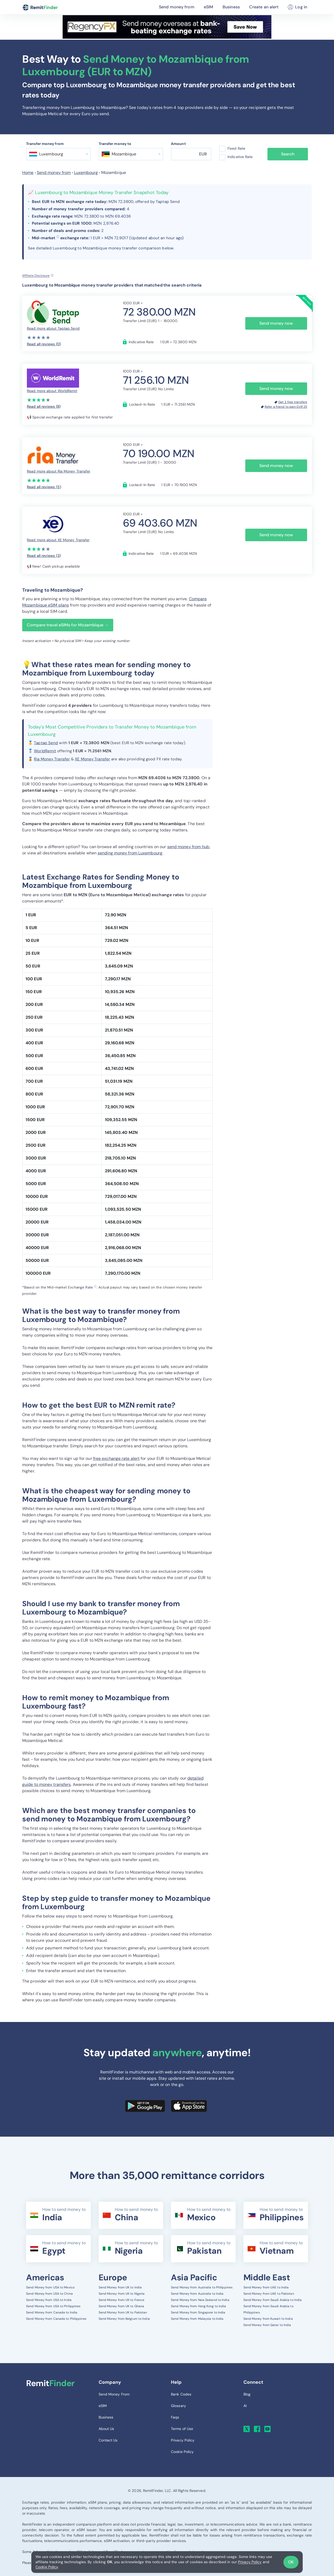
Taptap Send (46, 742)
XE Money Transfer (92, 759)
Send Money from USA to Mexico (50, 2287)
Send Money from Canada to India (51, 2312)
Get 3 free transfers (292, 402)
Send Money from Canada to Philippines (56, 2319)
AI (245, 2405)
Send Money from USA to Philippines (53, 2306)
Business (231, 7)
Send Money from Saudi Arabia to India (272, 2300)
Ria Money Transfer (52, 759)
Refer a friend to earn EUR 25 (286, 407)
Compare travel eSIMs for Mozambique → (68, 625)
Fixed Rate (236, 148)
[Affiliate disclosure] (37, 275)
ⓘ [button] (57, 237)
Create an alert (264, 7)
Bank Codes (181, 2394)
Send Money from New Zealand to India (200, 2300)
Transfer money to (115, 143)
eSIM (208, 7)
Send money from (176, 7)
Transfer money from (45, 143)
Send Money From (114, 2394)
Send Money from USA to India (48, 2300)
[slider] (39, 337)
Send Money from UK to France (122, 2300)
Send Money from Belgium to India (124, 2319)
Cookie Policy (46, 2567)
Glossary (178, 2405)
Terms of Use (182, 2428)
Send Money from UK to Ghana (121, 2306)
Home (27, 172)
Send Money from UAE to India (266, 2287)
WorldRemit (45, 751)
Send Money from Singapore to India (198, 2312)
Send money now (276, 323)
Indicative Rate (240, 156)
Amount (178, 143)
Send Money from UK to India (120, 2287)
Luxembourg (86, 172)
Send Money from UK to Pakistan (123, 2312)
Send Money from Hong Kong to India (198, 2306)
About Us (106, 2428)
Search (287, 154)
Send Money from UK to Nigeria (122, 2294)
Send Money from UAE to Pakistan (268, 2294)
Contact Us (108, 2440)
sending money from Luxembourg (130, 853)
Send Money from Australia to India (197, 2294)
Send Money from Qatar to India (267, 2325)
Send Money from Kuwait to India (268, 2319)
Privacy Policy (249, 2562)
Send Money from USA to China (49, 2294)
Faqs (175, 2417)
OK (291, 2562)
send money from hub (188, 846)
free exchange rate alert (116, 1458)
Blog (246, 2394)
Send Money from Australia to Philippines (201, 2287)
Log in (297, 7)
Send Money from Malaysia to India (197, 2319)
